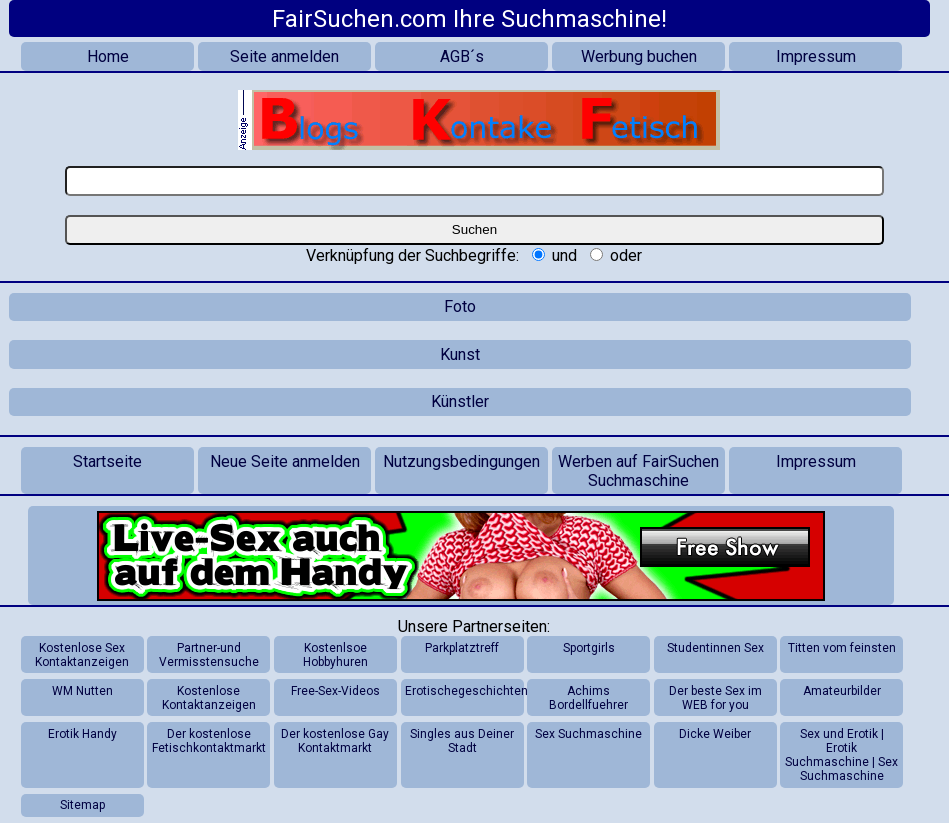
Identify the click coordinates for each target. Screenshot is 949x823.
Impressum (816, 56)
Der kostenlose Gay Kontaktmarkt (335, 741)
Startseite (107, 461)
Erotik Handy (82, 734)
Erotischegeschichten (464, 691)
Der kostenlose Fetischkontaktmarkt (209, 741)
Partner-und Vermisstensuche (209, 655)
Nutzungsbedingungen (461, 461)
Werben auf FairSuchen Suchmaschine (638, 471)
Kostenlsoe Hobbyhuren (335, 655)
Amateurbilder (842, 691)
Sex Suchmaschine (588, 734)
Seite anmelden (284, 56)
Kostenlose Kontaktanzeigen (209, 698)
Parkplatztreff (462, 648)
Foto (460, 306)
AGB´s (462, 56)
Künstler (460, 401)
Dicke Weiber (715, 734)
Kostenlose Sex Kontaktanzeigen (82, 655)
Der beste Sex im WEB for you (715, 698)
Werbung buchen (639, 56)
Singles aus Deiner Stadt (462, 741)
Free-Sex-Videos (335, 691)
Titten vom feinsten (842, 648)
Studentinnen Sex (715, 648)
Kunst (460, 354)
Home (108, 56)
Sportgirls (589, 648)
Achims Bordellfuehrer (588, 698)
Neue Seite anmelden (285, 461)
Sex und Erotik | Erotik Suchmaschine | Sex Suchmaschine (841, 755)
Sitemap (82, 805)
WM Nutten (82, 691)
